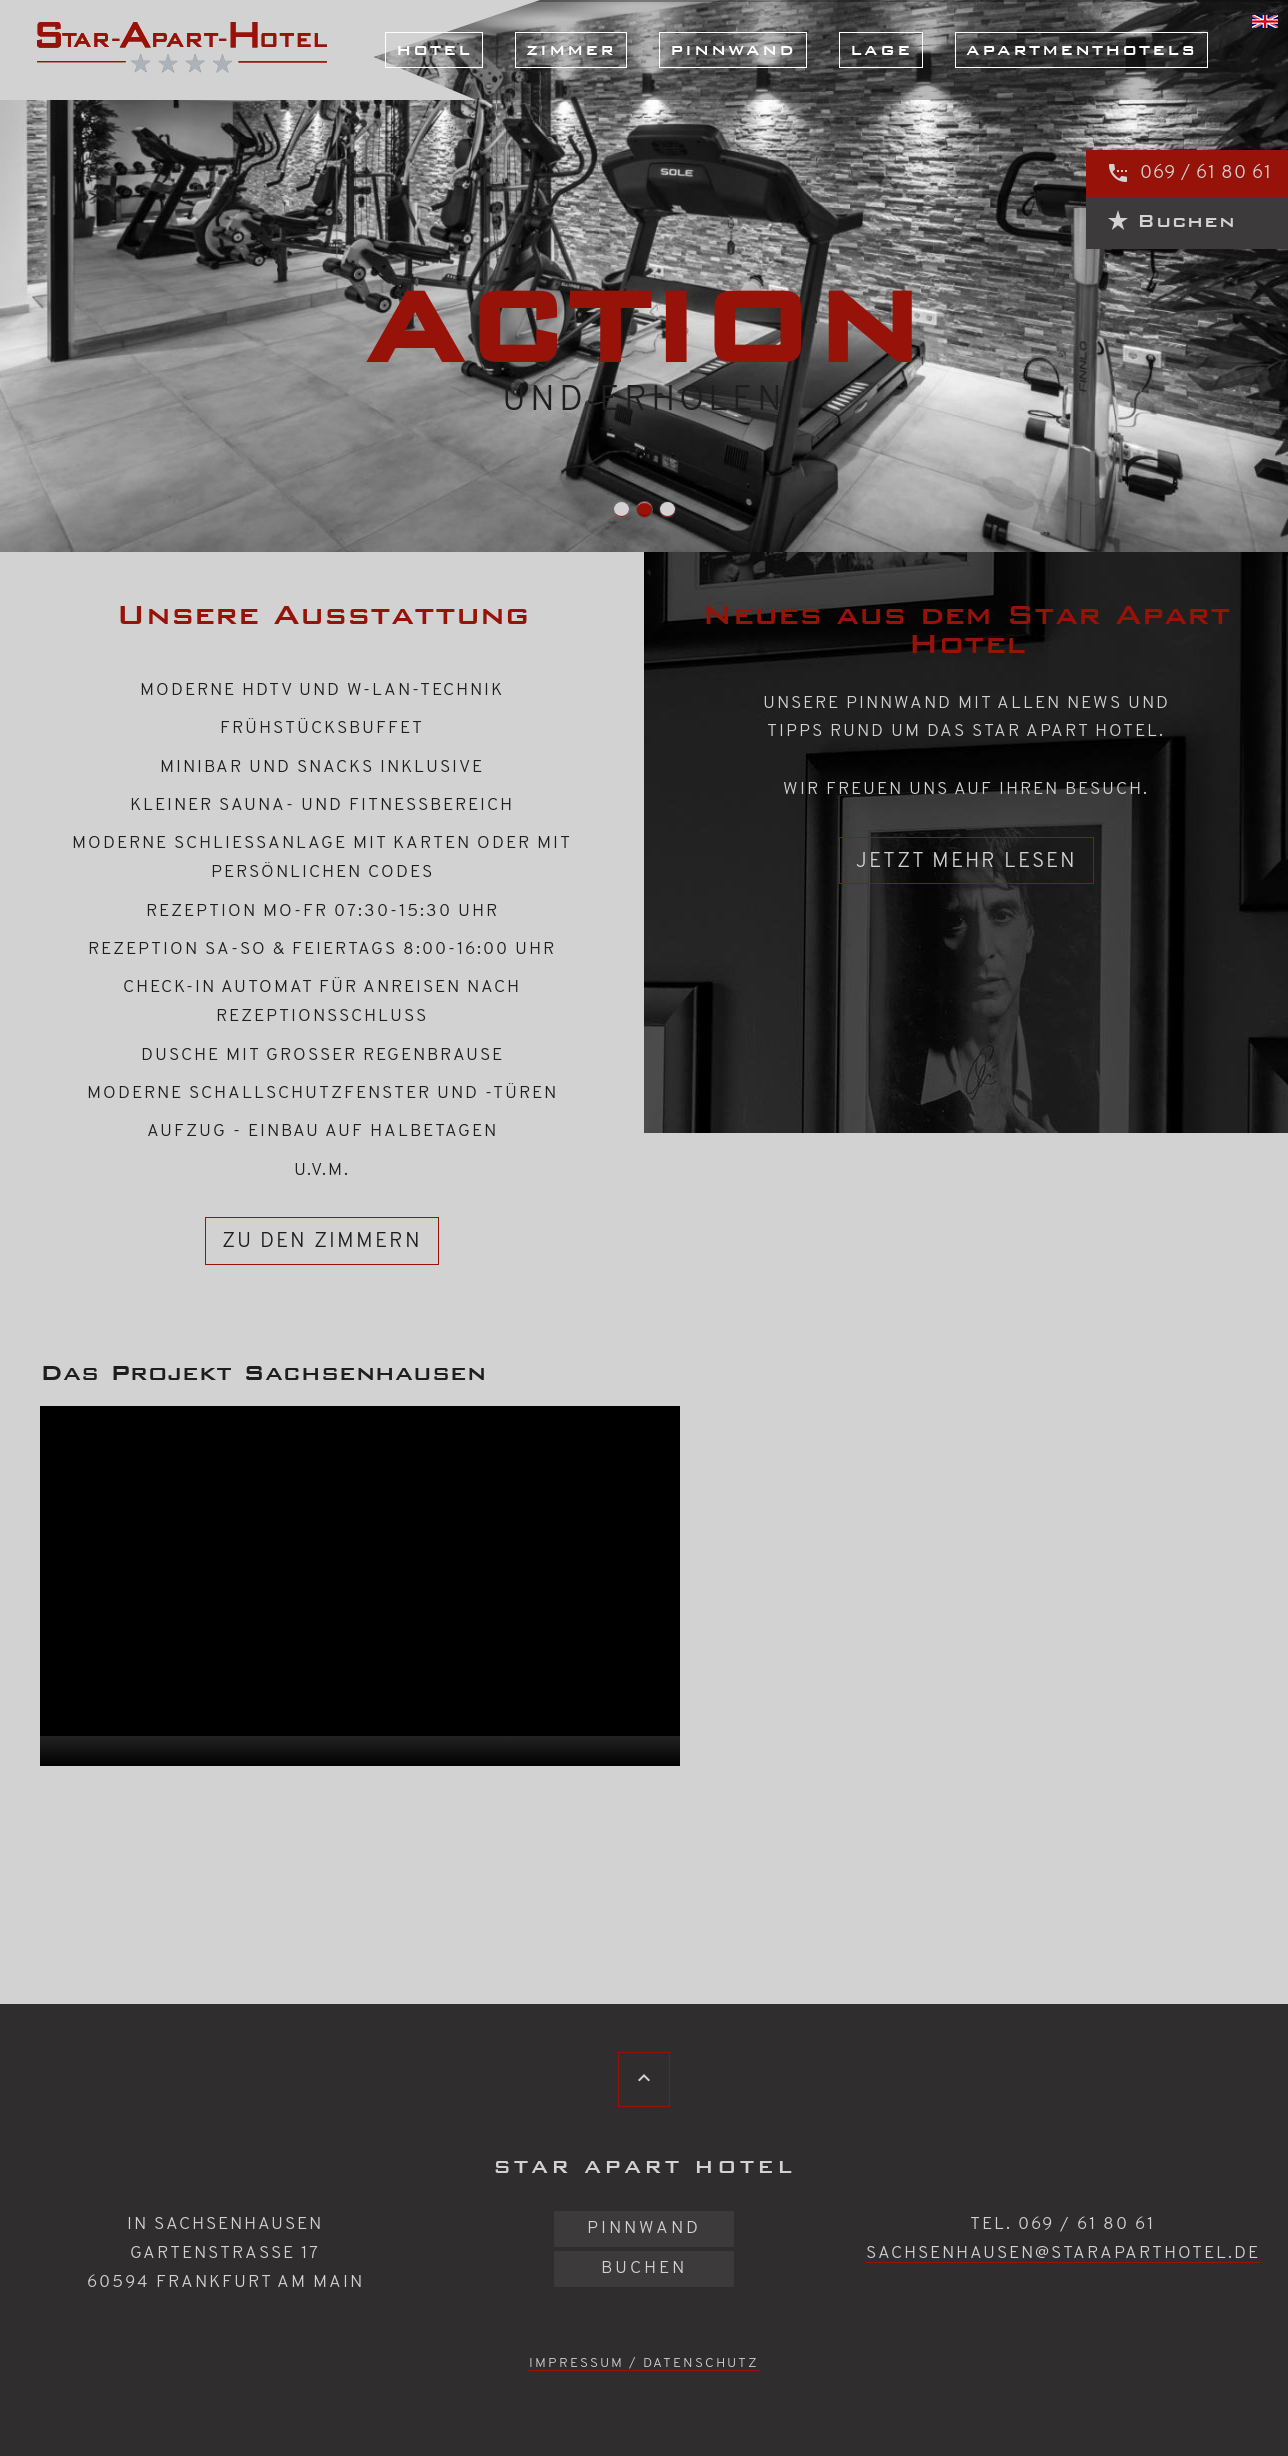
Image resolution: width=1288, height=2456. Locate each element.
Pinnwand (733, 50)
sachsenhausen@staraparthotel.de (1063, 2253)
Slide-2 (621, 509)
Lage (881, 50)
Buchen (644, 2268)
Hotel (434, 50)
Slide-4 (667, 509)
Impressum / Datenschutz (644, 2363)
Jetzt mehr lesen (966, 861)
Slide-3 (644, 509)
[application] (360, 1586)
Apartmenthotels (1081, 50)
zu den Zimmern (322, 1241)
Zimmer (571, 50)
